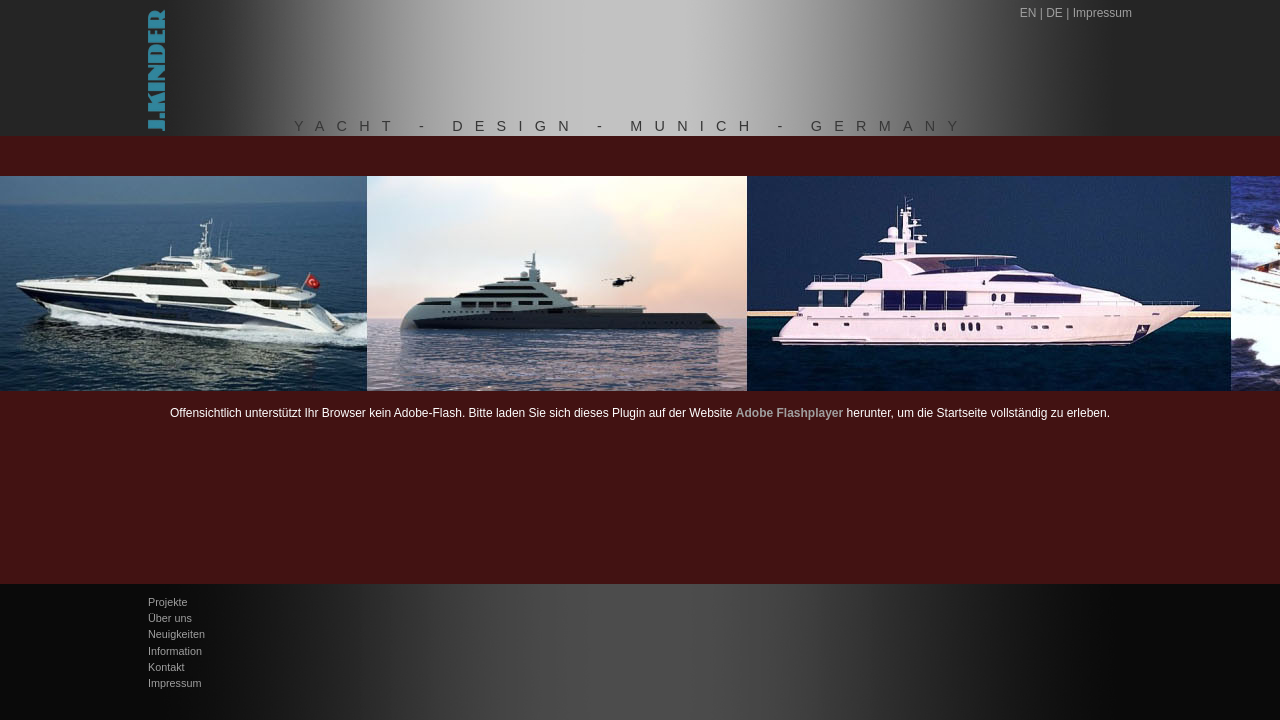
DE (1054, 13)
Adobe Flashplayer (789, 413)
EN (1028, 13)
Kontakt (166, 667)
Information (175, 651)
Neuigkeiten (176, 634)
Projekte (168, 602)
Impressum (1102, 13)
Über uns (170, 618)
